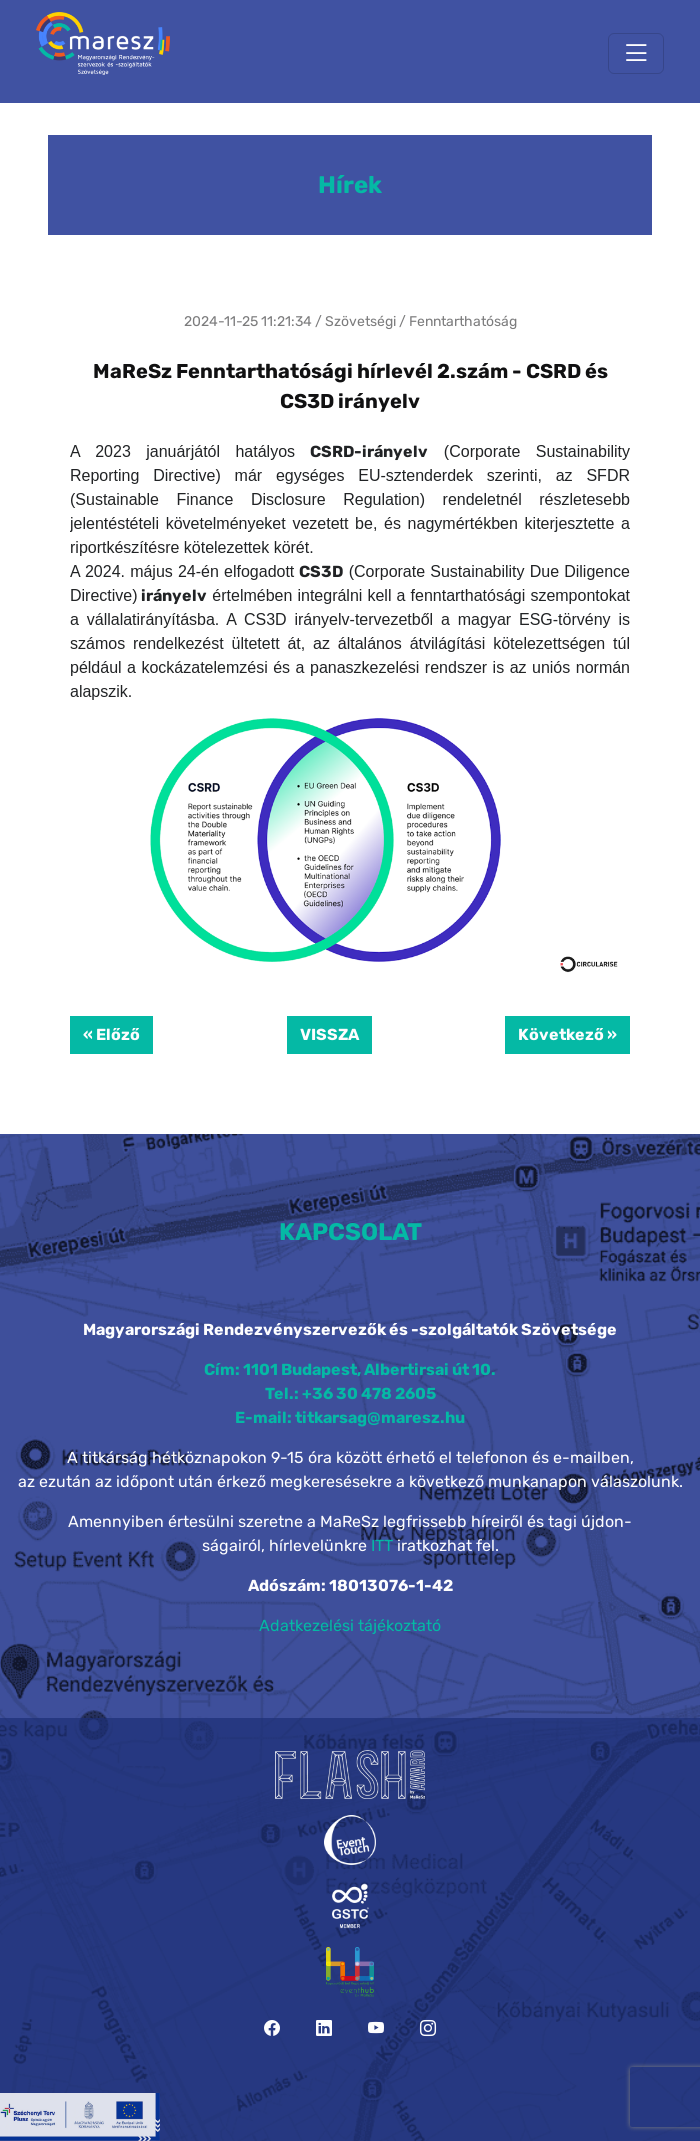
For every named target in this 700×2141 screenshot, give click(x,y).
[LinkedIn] (324, 2028)
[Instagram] (428, 2028)
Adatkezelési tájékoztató (350, 1625)
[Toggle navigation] (636, 53)
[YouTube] (376, 2028)
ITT (382, 1545)
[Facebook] (272, 2028)
